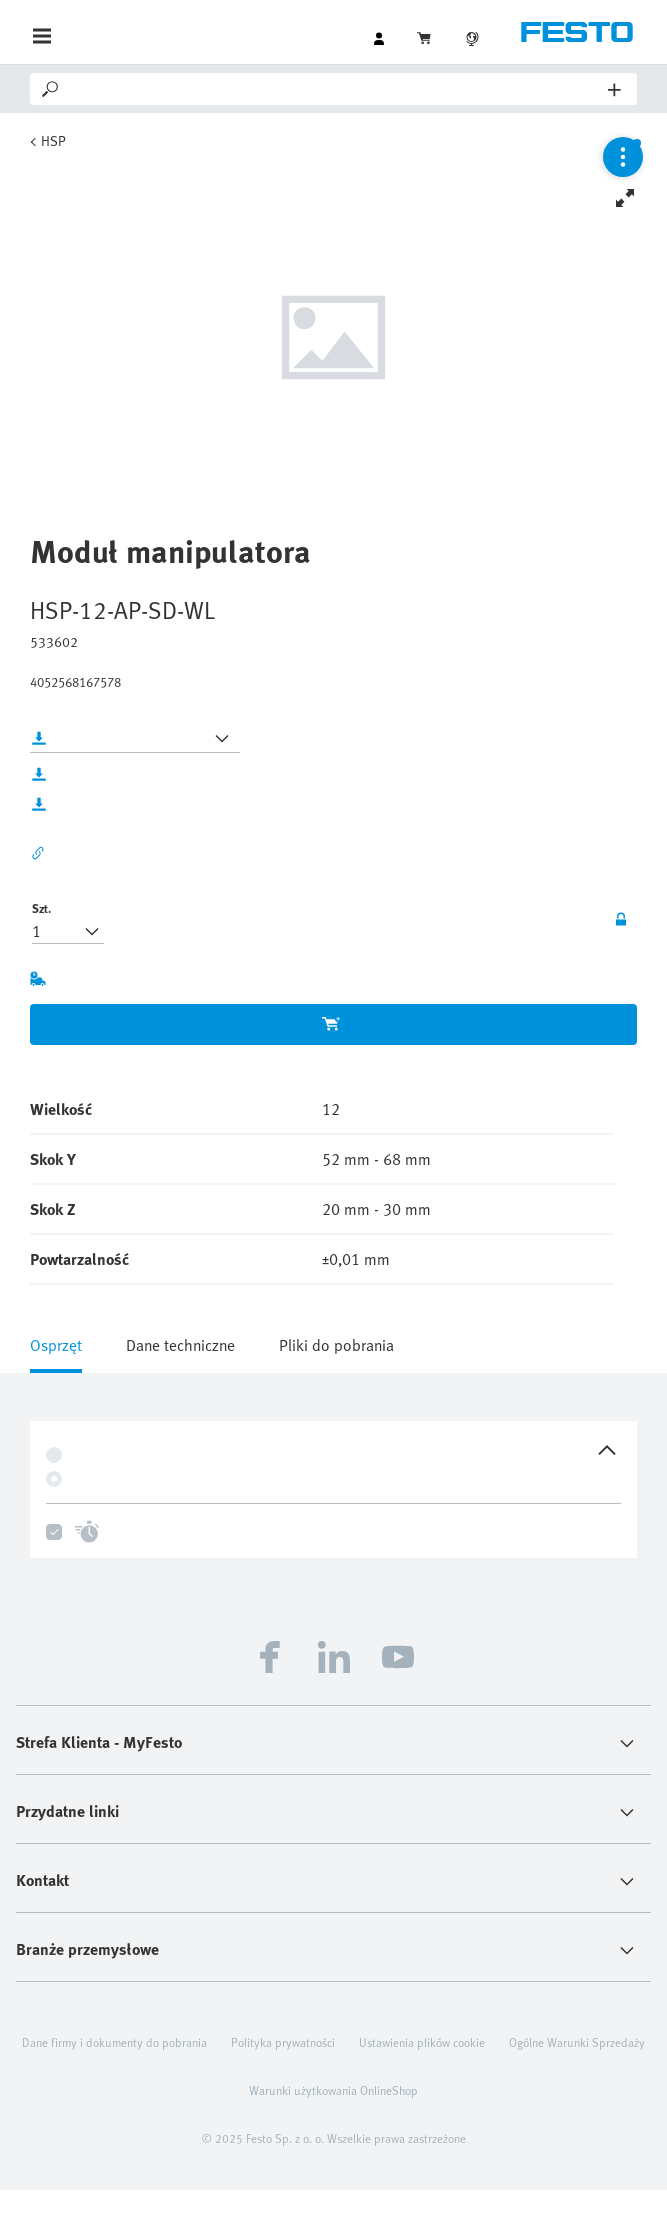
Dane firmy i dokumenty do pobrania (114, 2042)
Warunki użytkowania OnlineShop (333, 2090)
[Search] (335, 89)
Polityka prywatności (283, 2042)
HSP (53, 140)
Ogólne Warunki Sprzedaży (577, 2042)
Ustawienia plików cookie (422, 2042)
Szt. (41, 908)
